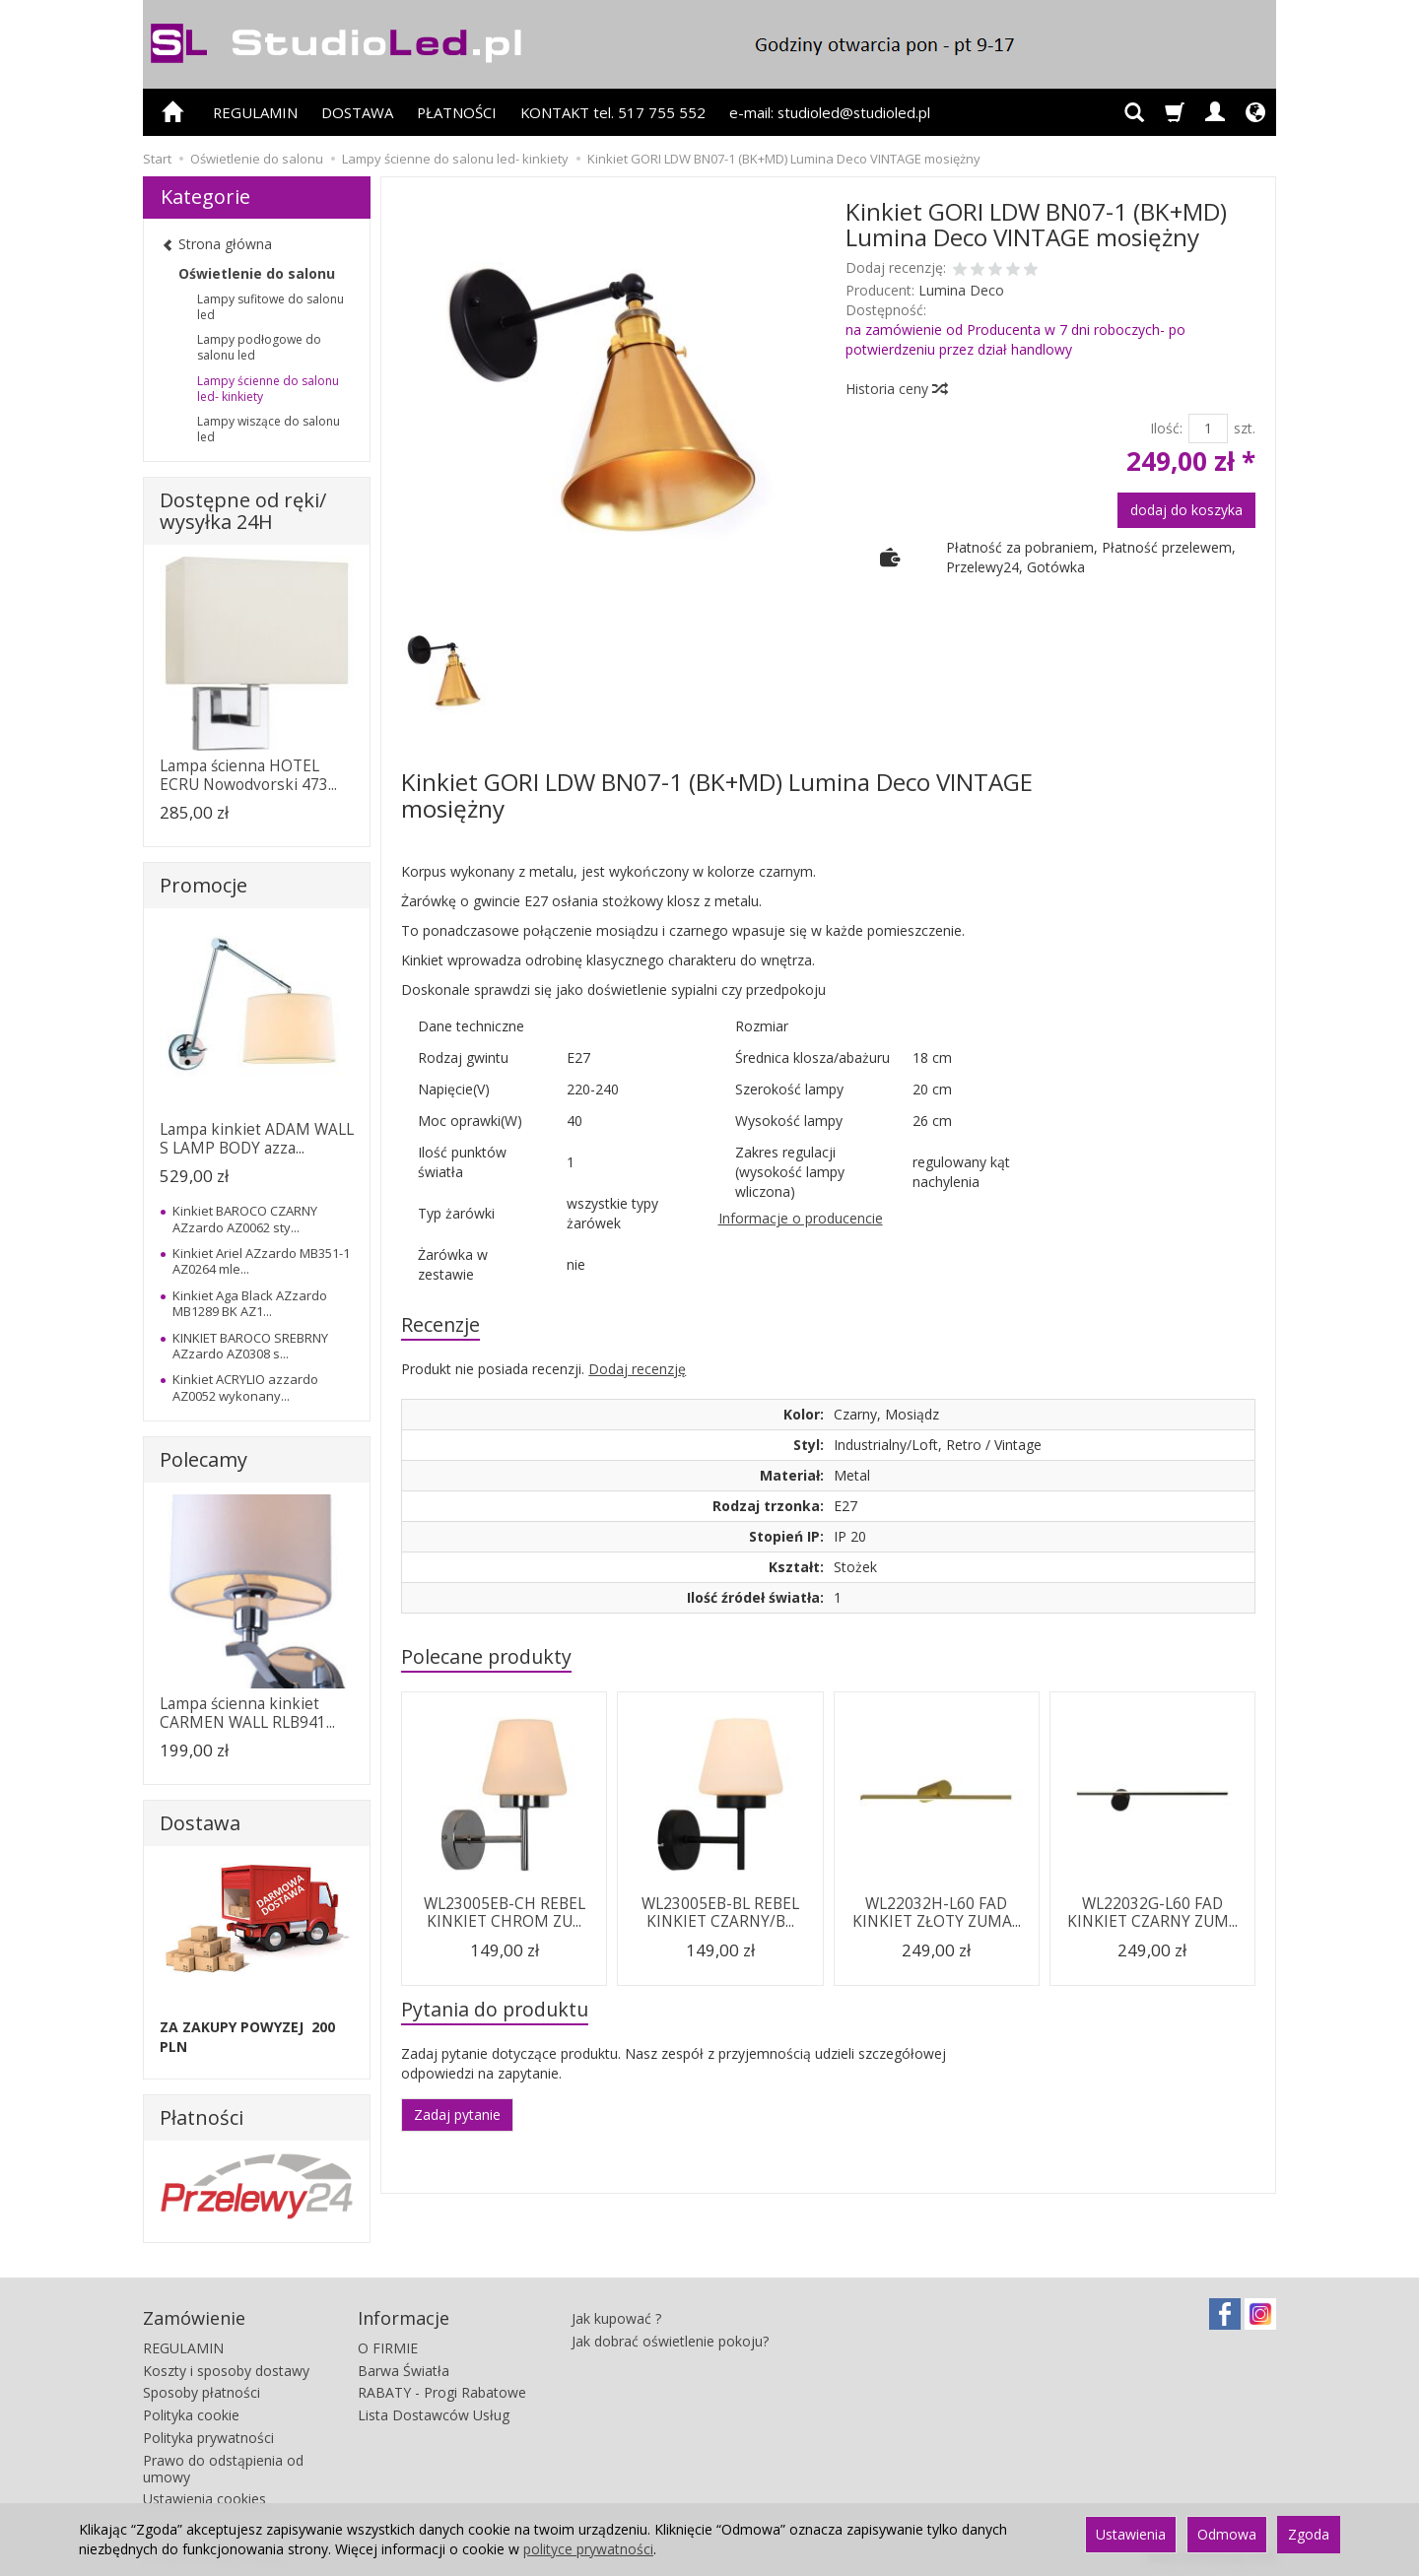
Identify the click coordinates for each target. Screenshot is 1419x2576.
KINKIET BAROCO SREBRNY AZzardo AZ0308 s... (250, 1345)
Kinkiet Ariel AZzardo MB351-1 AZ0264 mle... (261, 1261)
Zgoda (1308, 2534)
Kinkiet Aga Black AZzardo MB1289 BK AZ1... (249, 1303)
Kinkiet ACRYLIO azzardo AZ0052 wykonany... (245, 1387)
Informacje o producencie (800, 1218)
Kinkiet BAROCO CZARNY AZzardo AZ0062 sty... (244, 1218)
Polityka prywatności (208, 2437)
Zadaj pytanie (457, 2114)
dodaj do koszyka (1186, 509)
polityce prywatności (588, 2549)
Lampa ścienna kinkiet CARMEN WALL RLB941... (247, 1712)
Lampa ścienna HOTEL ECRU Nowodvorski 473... (248, 775)
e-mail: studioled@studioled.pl (829, 112)
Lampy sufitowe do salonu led (270, 307)
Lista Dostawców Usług (433, 2415)
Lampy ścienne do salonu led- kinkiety (268, 388)
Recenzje (440, 1324)
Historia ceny (895, 388)
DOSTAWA (357, 112)
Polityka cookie (191, 2415)
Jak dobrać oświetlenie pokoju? (670, 2341)
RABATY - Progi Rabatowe (442, 2392)
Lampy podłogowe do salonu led (259, 347)
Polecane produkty (486, 1656)
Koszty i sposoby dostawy (226, 2370)
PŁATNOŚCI (457, 112)
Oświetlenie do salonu (256, 273)
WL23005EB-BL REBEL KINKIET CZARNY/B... (720, 1912)
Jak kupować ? (616, 2318)
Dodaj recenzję (637, 1368)
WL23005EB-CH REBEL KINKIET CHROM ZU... (504, 1912)
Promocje (203, 885)
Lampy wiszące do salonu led (268, 429)
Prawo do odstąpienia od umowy (223, 2468)
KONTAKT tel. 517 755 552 (613, 112)
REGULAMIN (255, 112)
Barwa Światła (403, 2370)
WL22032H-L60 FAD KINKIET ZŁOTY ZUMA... (936, 1912)
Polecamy (203, 1459)
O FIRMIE (388, 2348)
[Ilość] (1208, 428)
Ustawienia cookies (204, 2498)
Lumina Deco (961, 290)
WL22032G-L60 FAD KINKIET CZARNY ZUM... (1152, 1912)
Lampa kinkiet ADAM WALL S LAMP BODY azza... (257, 1138)
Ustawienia (1131, 2534)
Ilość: (1166, 428)
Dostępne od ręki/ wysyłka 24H (243, 511)
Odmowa (1226, 2534)
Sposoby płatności (201, 2392)
